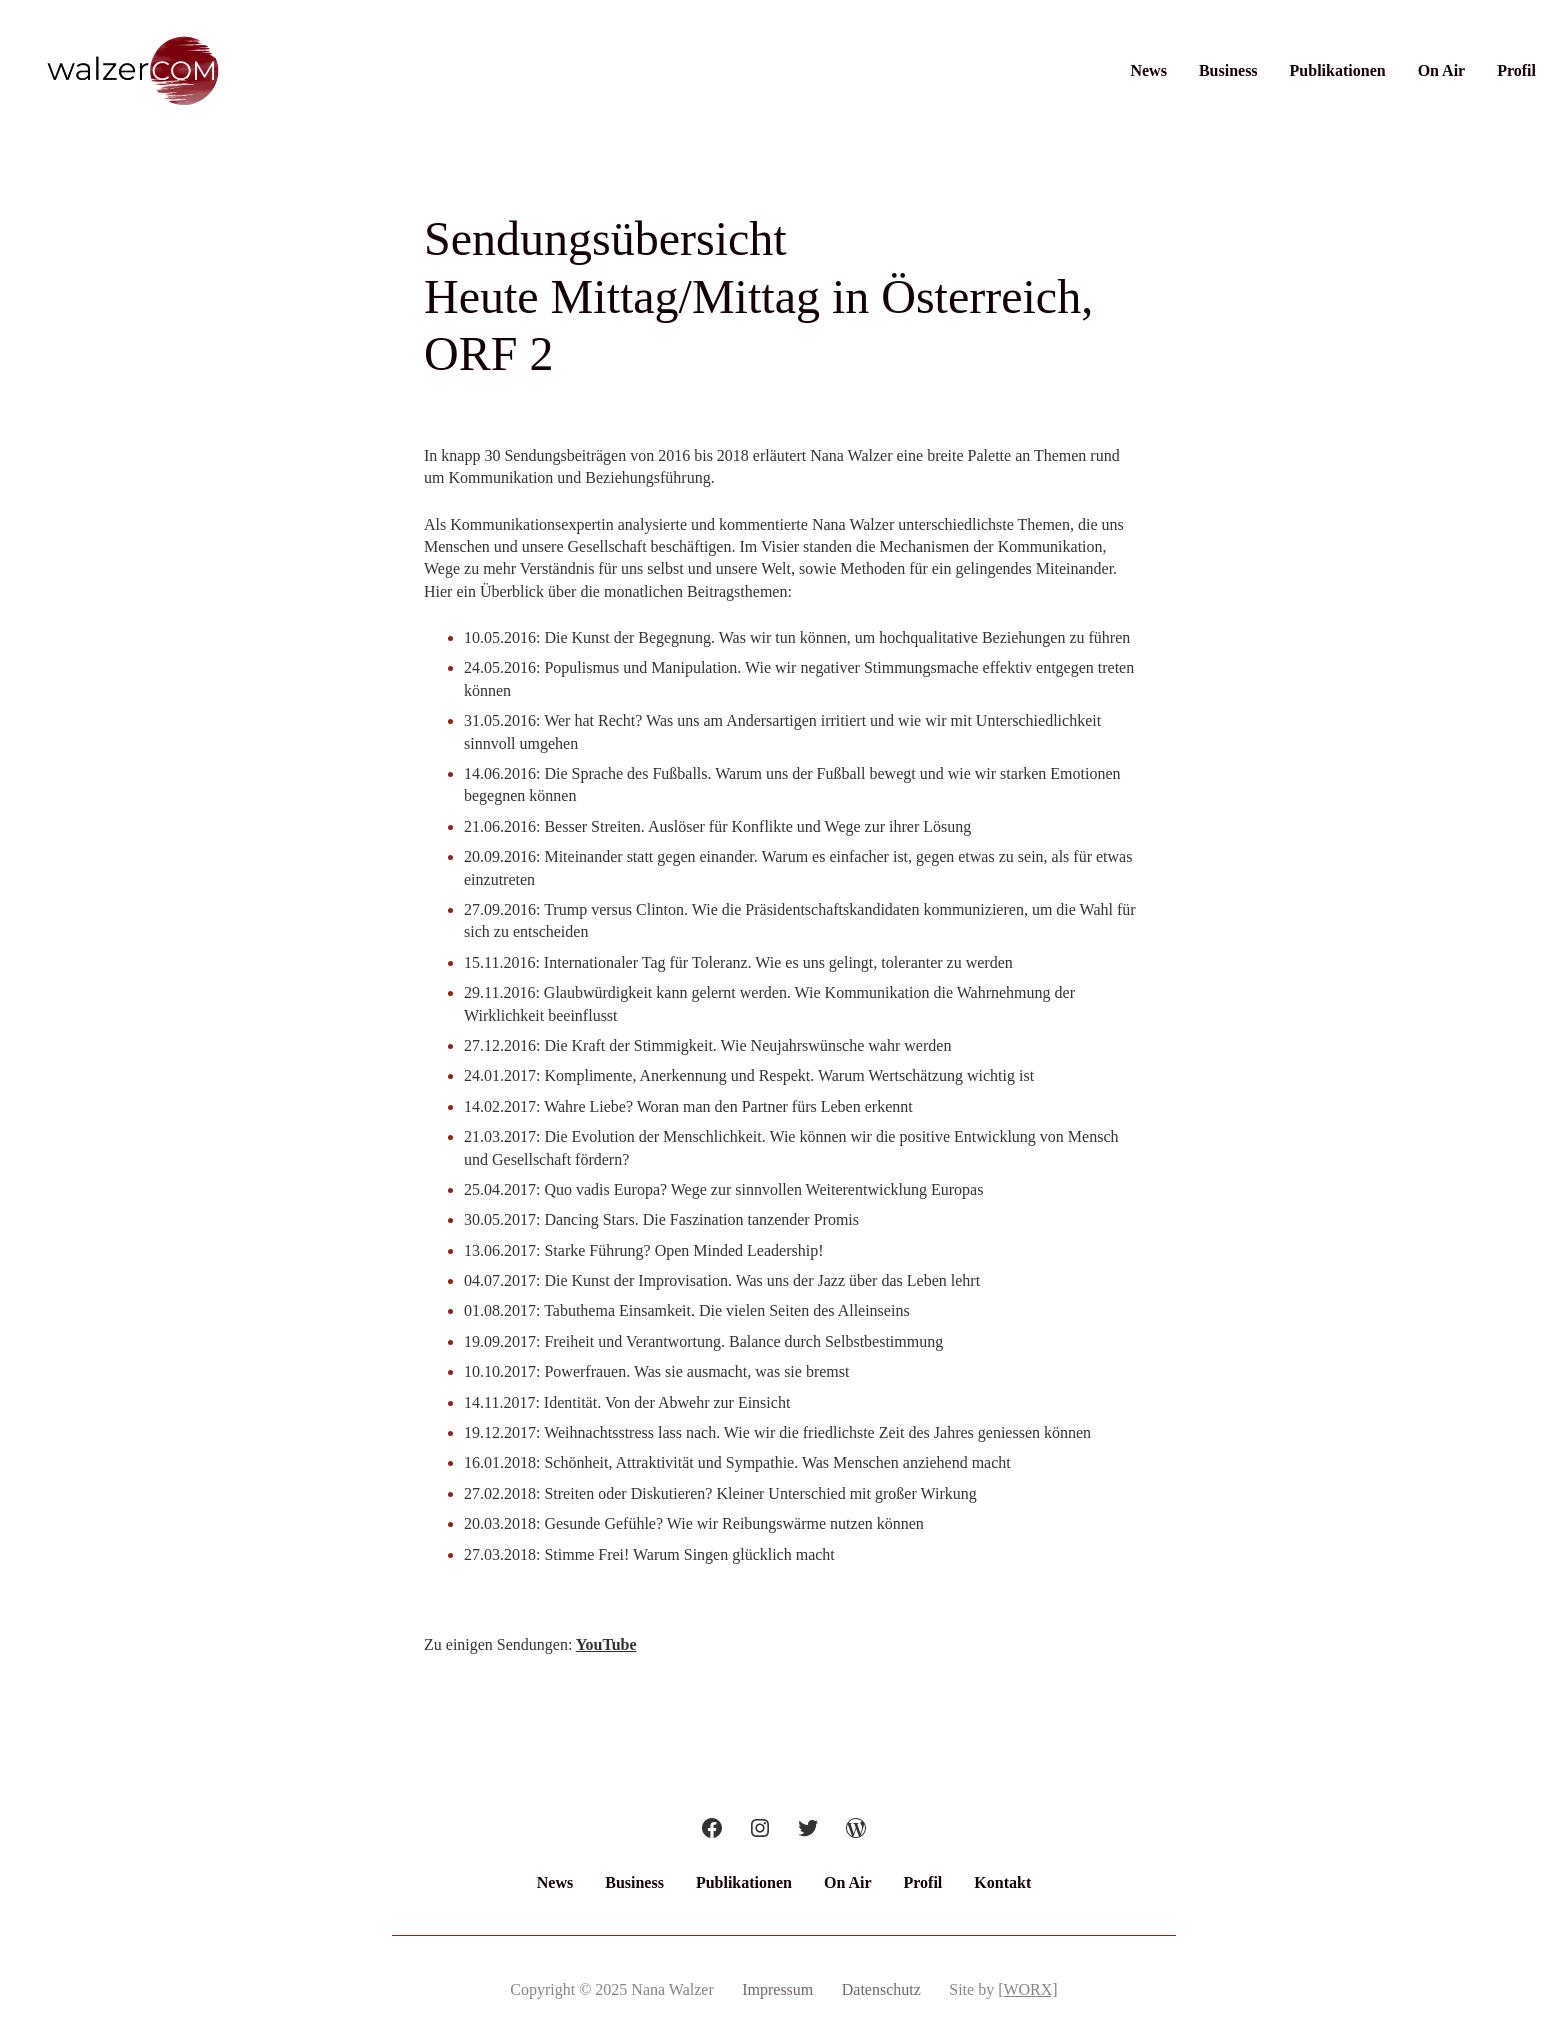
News (1148, 70)
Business (1228, 70)
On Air (1442, 70)
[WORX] (1028, 1989)
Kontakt (1002, 1882)
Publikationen (1338, 70)
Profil (1516, 70)
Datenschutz (881, 1989)
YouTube (606, 1644)
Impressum (777, 1989)
